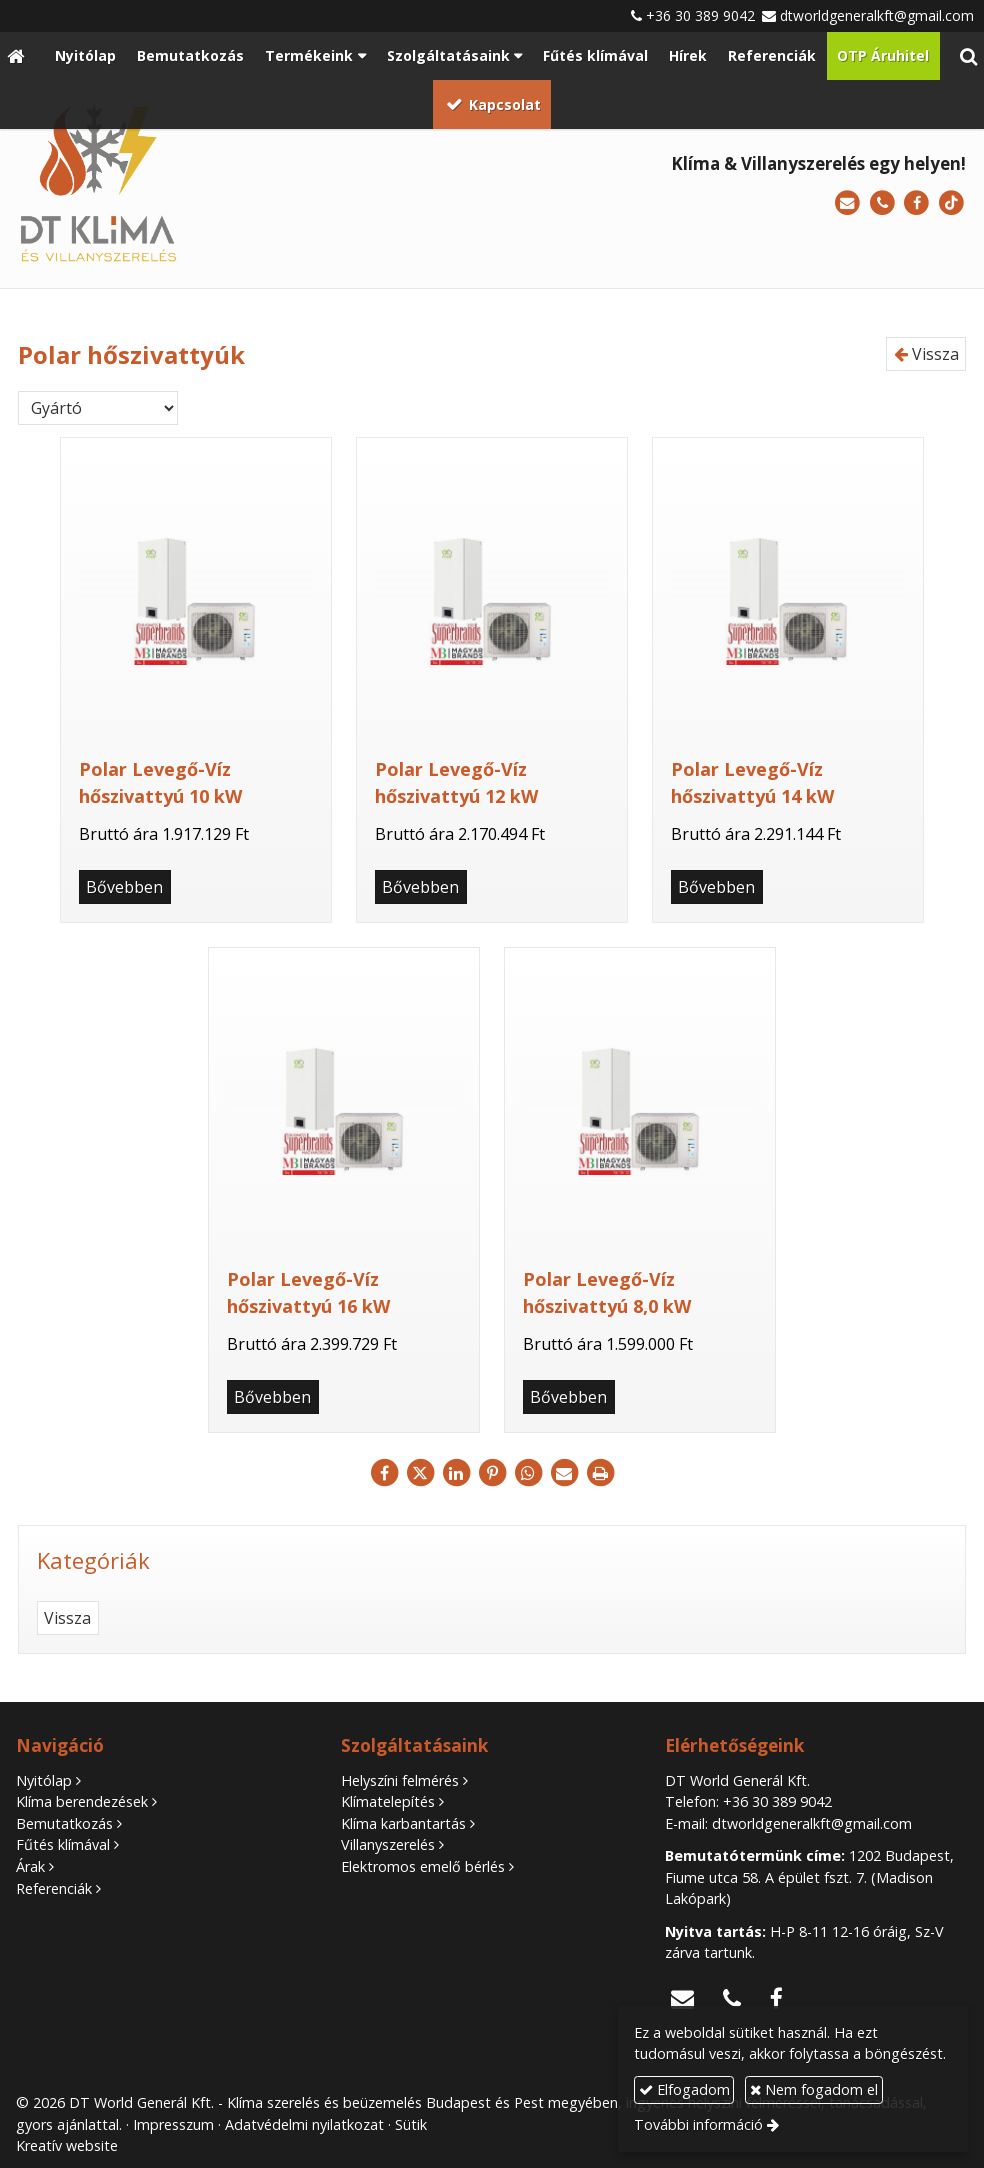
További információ (698, 2124)
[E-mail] (847, 203)
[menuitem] (85, 56)
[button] (968, 56)
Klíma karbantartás (403, 1823)
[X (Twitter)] (420, 1473)
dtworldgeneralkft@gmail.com (877, 15)
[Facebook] (916, 203)
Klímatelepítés (388, 1801)
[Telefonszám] (882, 203)
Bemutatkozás (64, 1823)
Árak (30, 1866)
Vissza (926, 354)
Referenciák (54, 1888)
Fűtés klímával (63, 1844)
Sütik (411, 2124)
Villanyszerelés (388, 1844)
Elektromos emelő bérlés (423, 1866)
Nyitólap (44, 1780)
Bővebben (124, 887)
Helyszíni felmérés (400, 1780)
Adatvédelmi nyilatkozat (304, 2124)
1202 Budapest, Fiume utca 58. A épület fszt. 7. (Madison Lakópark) (809, 1877)
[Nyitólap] (15, 56)
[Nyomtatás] (600, 1473)
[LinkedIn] (456, 1473)
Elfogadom (684, 2089)
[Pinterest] (492, 1473)
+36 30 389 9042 (700, 15)
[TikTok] (951, 203)
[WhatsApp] (528, 1473)
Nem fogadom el (814, 2089)
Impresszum (173, 2124)
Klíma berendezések (82, 1801)
